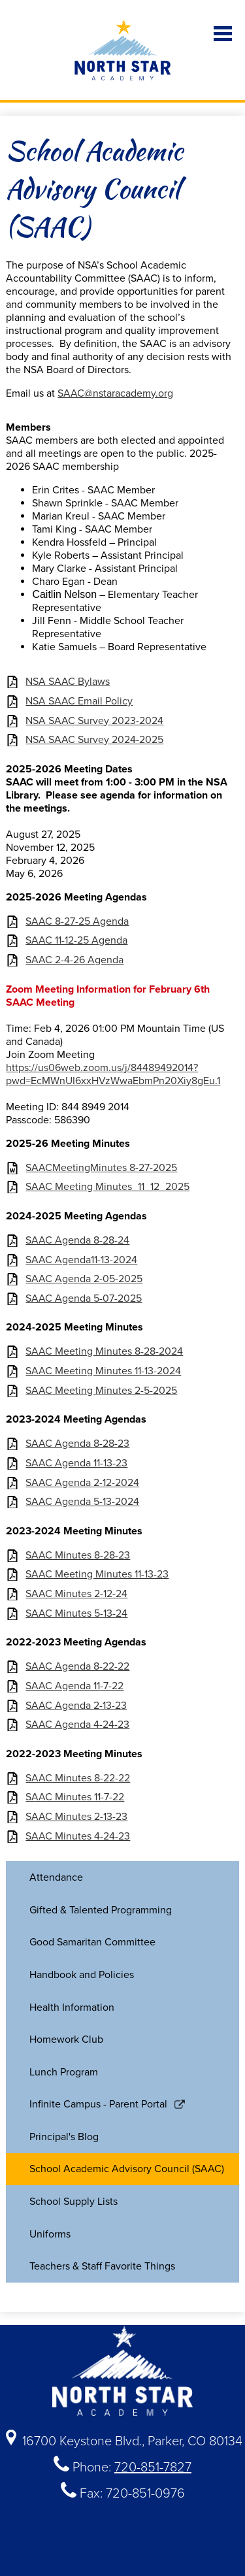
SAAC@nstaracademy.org (115, 393)
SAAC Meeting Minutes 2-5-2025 (101, 1391)
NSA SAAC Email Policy (79, 701)
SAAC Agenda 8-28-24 (77, 1240)
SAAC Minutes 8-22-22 (77, 1778)
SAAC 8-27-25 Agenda (77, 922)
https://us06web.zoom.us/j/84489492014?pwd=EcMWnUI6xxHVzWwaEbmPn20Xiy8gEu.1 (113, 1074)
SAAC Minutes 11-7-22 (74, 1797)
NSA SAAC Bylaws (67, 682)
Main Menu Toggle (223, 33)
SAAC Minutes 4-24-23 (77, 1836)
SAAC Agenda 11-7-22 (74, 1686)
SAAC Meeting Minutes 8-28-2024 (104, 1352)
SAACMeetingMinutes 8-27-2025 (101, 1168)
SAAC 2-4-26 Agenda (74, 960)
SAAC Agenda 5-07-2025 (83, 1299)
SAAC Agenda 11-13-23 (76, 1463)
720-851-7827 (152, 2467)
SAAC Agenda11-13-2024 (81, 1260)
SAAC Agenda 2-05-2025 (83, 1279)
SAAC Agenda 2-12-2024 (82, 1483)
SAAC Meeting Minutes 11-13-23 (97, 1574)
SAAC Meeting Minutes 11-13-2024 (103, 1371)
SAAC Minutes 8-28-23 (77, 1555)
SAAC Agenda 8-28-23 (77, 1444)
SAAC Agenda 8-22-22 (77, 1666)
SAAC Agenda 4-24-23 (77, 1725)
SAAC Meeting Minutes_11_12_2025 (107, 1187)
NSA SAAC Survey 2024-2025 (94, 740)
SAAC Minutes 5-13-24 (76, 1614)
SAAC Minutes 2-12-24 (76, 1594)
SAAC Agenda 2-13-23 (76, 1706)
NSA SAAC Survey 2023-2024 (94, 721)
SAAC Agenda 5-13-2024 (82, 1502)
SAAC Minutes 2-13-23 (76, 1817)
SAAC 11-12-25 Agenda (76, 940)
